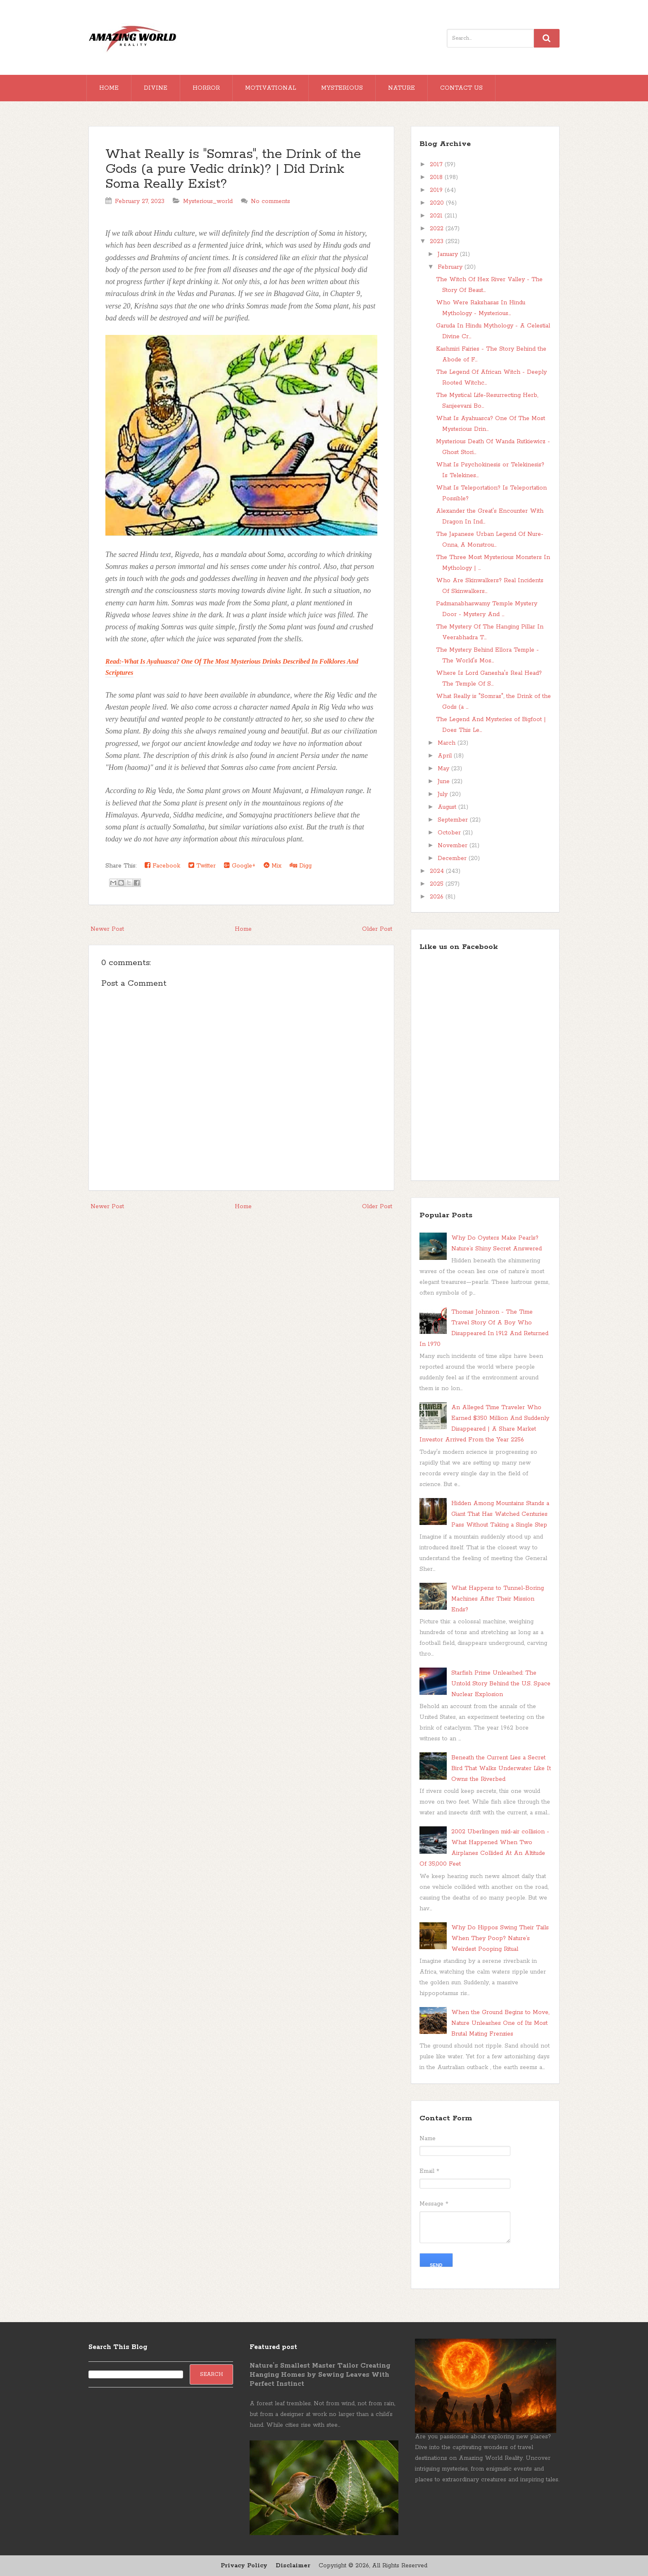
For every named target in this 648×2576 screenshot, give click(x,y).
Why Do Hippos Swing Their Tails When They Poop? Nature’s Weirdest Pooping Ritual (500, 1938)
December (453, 858)
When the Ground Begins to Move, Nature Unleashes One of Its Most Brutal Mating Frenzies (500, 2023)
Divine (155, 88)
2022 (438, 228)
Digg (301, 866)
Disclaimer (293, 2565)
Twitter (202, 866)
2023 (438, 241)
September (454, 820)
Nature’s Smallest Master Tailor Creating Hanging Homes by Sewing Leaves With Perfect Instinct (320, 2374)
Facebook (162, 866)
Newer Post (107, 929)
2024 (438, 871)
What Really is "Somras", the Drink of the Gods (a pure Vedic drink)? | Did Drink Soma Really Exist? (233, 169)
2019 (437, 190)
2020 (438, 203)
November (453, 845)
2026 (438, 897)
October (450, 832)
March (447, 743)
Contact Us (461, 88)
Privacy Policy (244, 2565)
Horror (206, 88)
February (451, 267)
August (448, 807)
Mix (272, 866)
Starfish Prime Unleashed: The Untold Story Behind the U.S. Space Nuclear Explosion (500, 1683)
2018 (437, 177)
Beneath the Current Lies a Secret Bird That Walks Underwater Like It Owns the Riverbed (501, 1768)
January (449, 254)
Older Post (377, 929)
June (445, 781)
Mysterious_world (208, 201)
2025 (438, 884)
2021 (437, 216)
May (444, 768)
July (444, 794)
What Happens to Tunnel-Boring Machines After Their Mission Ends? (497, 1598)
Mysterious (342, 88)
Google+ (239, 866)
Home (109, 88)
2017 (437, 164)
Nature (401, 88)
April (446, 756)
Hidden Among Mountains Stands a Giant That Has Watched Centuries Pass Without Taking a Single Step (500, 1514)
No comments (270, 201)
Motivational (270, 88)
